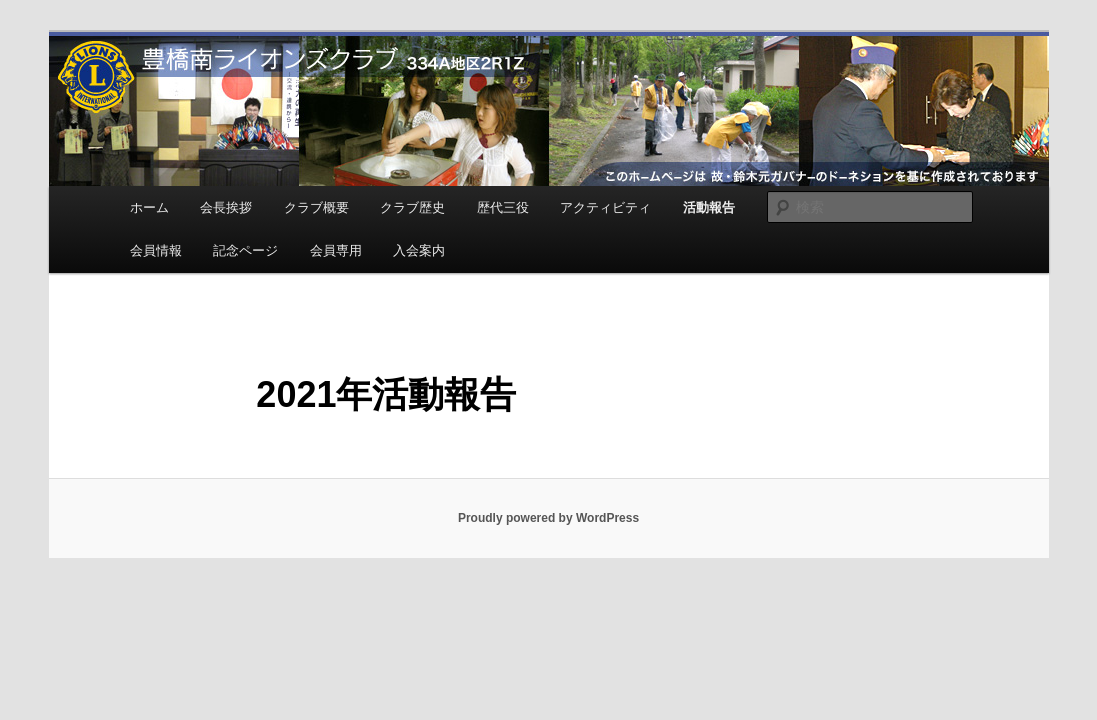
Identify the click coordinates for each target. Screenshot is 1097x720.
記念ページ (245, 250)
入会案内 (419, 250)
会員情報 (156, 250)
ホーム (149, 207)
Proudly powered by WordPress (548, 518)
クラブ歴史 (412, 207)
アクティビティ (605, 207)
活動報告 (709, 207)
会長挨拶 (226, 207)
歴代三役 (503, 207)
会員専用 (336, 250)
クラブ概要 (316, 207)
